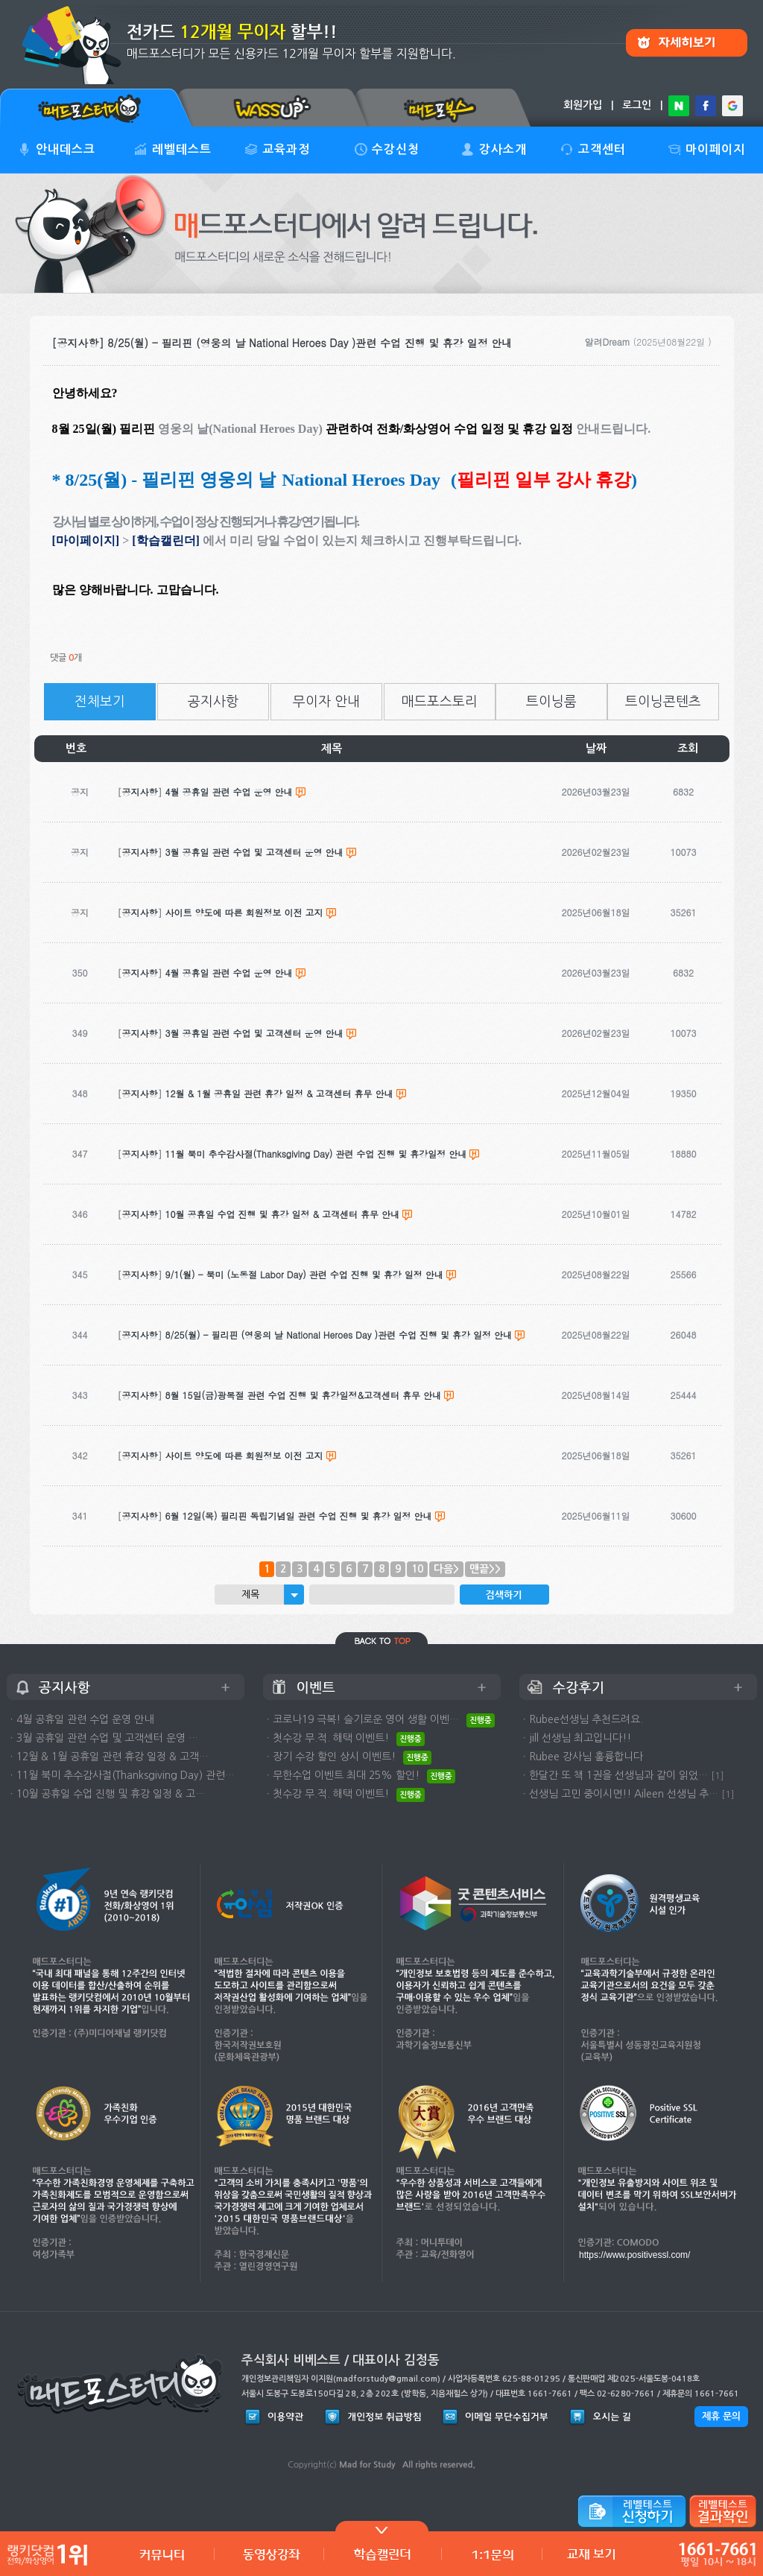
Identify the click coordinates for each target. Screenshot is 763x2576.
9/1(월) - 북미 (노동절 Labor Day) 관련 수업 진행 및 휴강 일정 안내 (304, 1274)
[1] (717, 1775)
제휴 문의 (721, 2416)
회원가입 (582, 105)
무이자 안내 (326, 701)
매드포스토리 (440, 701)
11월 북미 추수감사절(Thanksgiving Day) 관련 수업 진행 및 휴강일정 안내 (316, 1153)
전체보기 (100, 701)
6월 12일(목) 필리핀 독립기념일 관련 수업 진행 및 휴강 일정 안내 (298, 1515)
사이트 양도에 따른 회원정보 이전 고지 (244, 1455)
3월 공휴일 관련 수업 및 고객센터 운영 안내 (254, 1033)
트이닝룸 (551, 701)
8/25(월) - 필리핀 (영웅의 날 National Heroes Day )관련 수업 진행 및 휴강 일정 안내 (339, 1334)
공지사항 (213, 701)
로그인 (636, 105)
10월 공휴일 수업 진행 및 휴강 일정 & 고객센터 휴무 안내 (282, 1214)
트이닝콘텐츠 (663, 701)
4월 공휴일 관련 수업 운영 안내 (229, 972)
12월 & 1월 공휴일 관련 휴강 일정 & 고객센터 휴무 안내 (279, 1093)
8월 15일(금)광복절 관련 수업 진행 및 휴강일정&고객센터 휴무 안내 (303, 1395)
